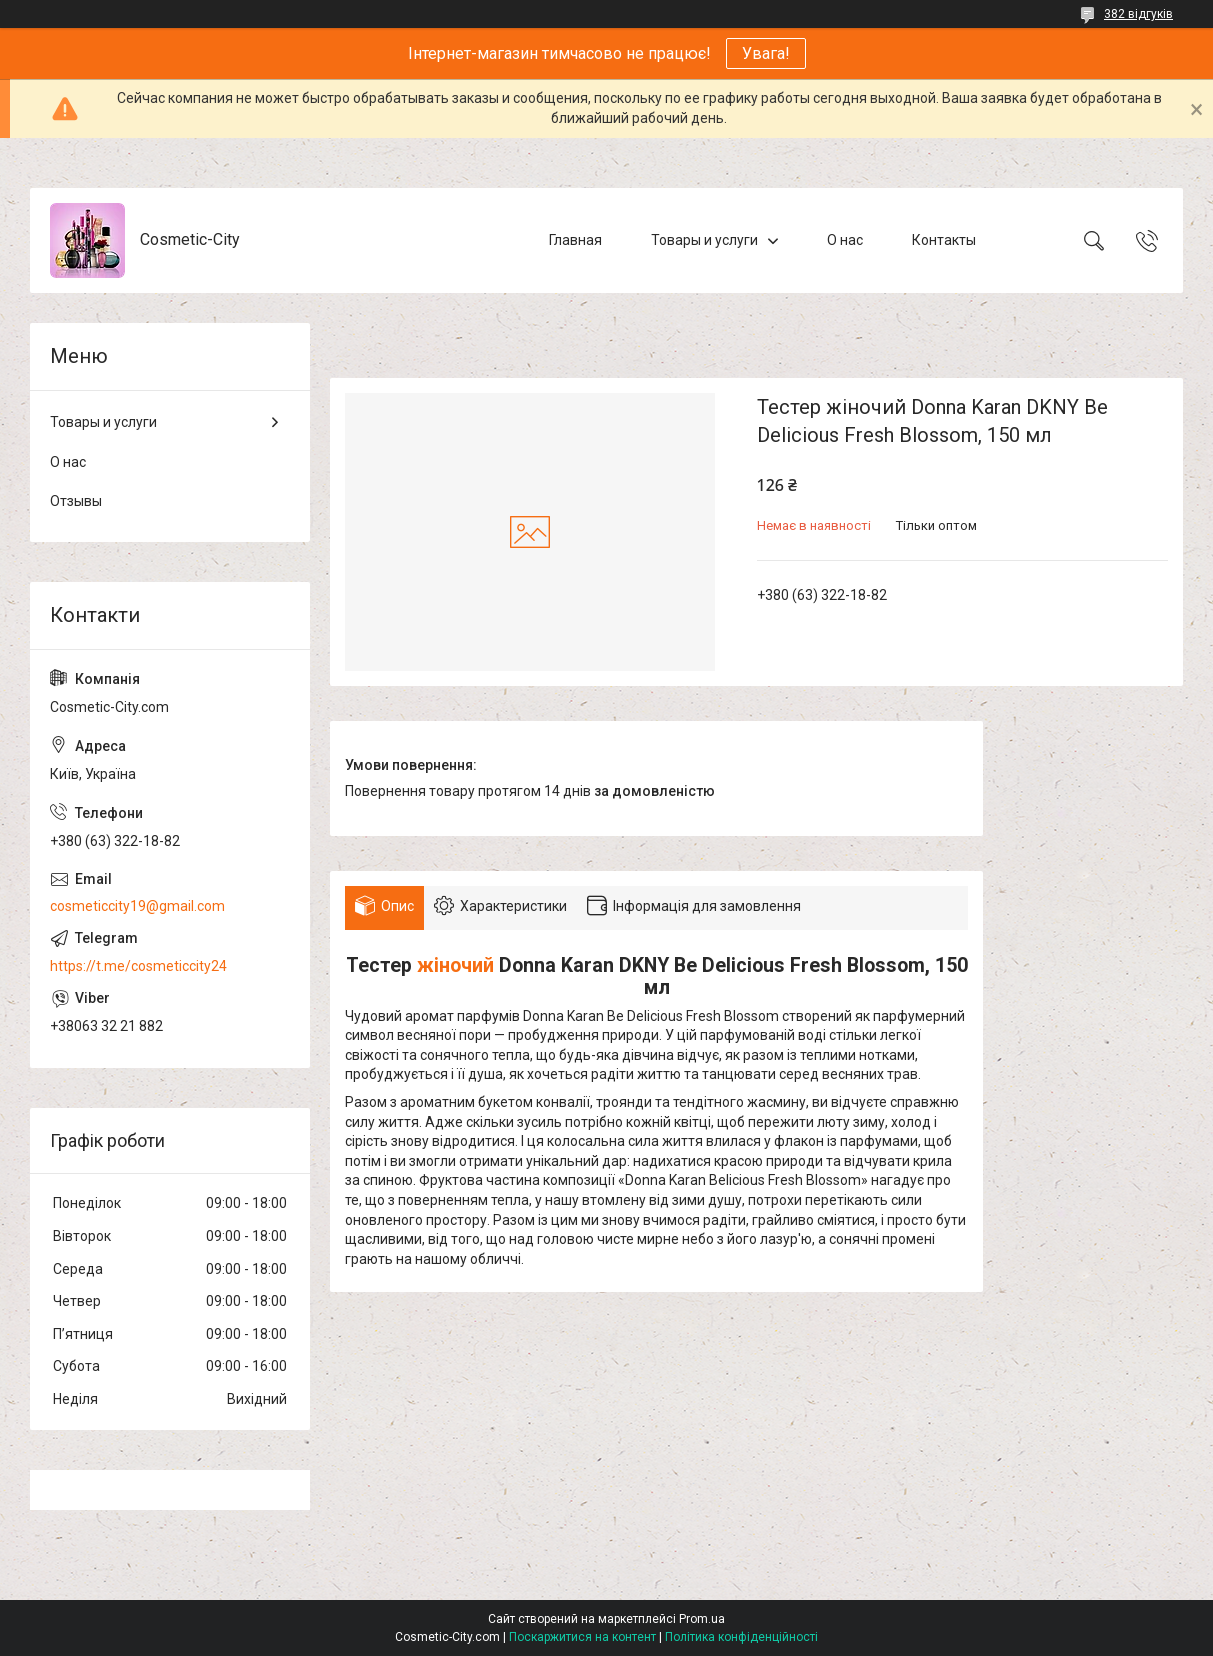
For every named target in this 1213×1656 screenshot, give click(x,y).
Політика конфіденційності (741, 1637)
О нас (845, 240)
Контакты (944, 240)
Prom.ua (702, 1619)
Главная (575, 240)
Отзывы (76, 501)
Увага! (766, 53)
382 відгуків (1138, 14)
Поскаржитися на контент (582, 1637)
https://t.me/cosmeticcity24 (138, 966)
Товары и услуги (704, 240)
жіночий (455, 965)
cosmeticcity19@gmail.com (137, 906)
